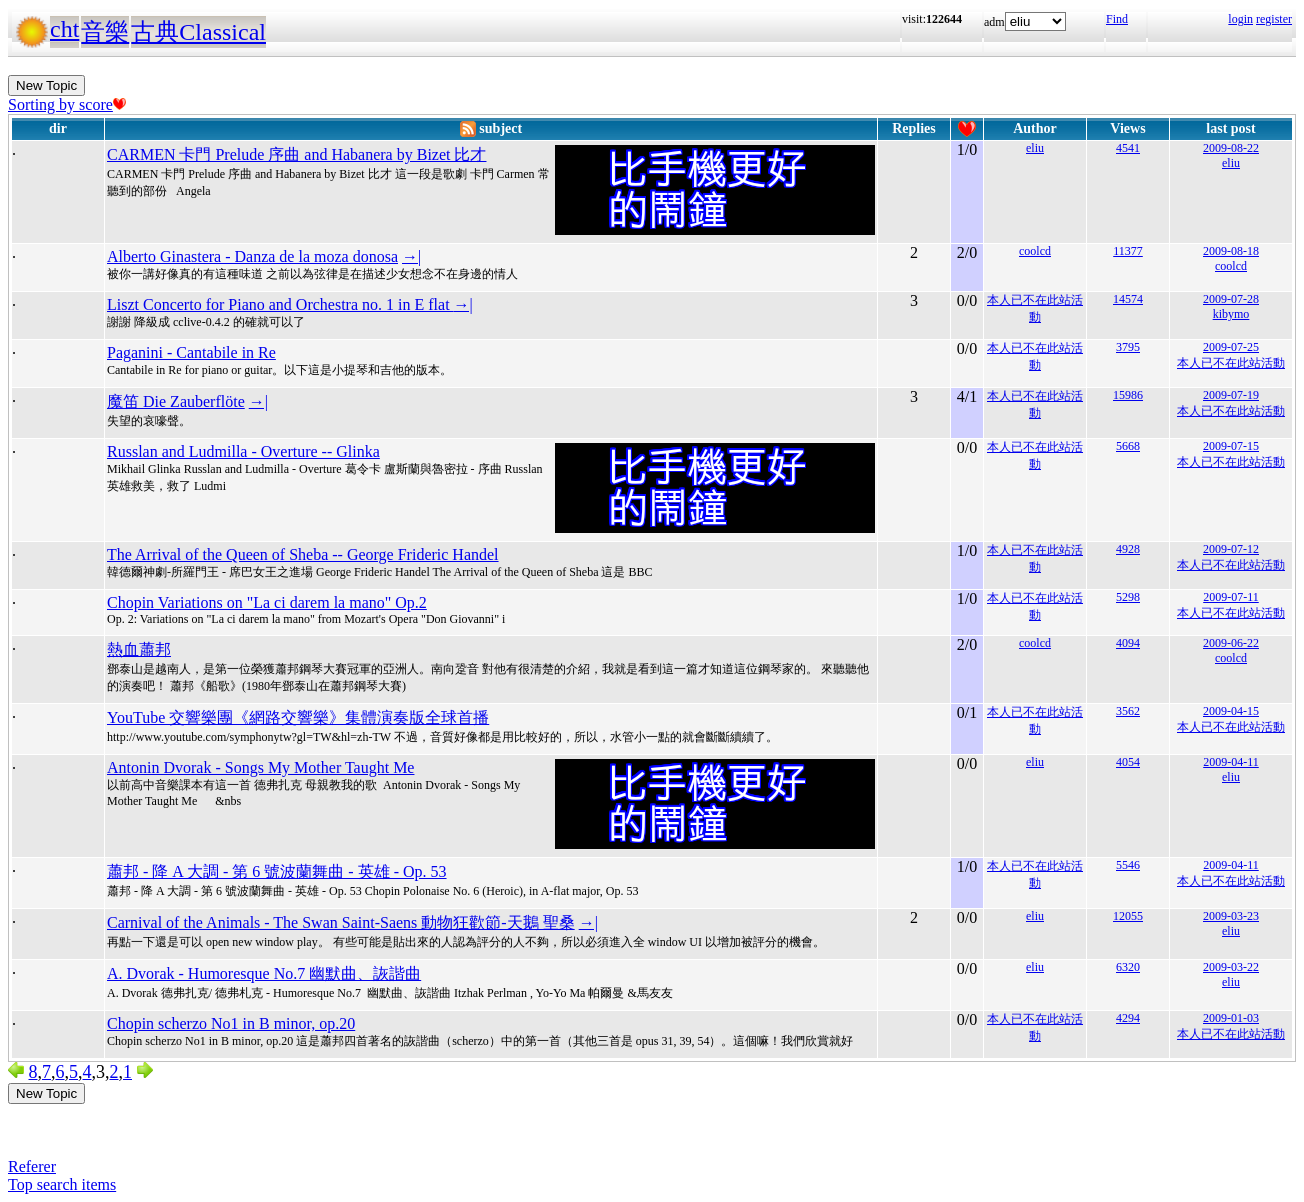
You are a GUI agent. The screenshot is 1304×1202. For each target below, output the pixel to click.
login (1240, 19)
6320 (1128, 967)
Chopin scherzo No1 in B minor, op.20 (231, 1023)
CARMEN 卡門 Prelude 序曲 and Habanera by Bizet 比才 (296, 154)
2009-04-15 (1231, 711)
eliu (1035, 148)
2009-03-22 (1231, 967)
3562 (1128, 711)
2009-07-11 (1231, 597)
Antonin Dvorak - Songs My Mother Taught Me (260, 767)
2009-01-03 (1231, 1018)
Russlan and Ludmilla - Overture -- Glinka (243, 451)
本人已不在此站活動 (1231, 363)
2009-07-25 (1231, 347)
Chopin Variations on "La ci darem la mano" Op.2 (267, 602)
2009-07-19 (1231, 395)
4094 (1128, 643)
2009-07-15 (1231, 446)
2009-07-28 (1231, 299)
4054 (1128, 762)
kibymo (1231, 314)
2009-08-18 (1231, 251)
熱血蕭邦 (139, 649)
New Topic (46, 85)
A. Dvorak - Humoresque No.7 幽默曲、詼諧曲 (264, 973)
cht (64, 29)
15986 (1128, 395)
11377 (1128, 251)
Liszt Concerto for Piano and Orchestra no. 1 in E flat (280, 304)
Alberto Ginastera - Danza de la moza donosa (252, 256)
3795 (1128, 347)
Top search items (62, 1184)
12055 (1128, 916)
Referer (32, 1166)
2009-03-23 (1231, 916)
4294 (1128, 1018)
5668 (1128, 446)
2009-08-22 (1231, 148)
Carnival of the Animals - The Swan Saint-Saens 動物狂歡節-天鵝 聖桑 (341, 922)
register (1274, 19)
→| (411, 256)
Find (1117, 19)
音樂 (105, 32)
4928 (1128, 549)
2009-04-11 (1231, 762)
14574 (1128, 299)
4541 (1128, 148)
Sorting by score (67, 104)
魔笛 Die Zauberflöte (176, 401)
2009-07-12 (1231, 549)
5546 (1128, 865)
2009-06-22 (1231, 643)
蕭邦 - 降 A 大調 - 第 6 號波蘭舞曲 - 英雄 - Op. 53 (277, 871)
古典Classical (198, 32)
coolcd (1035, 251)
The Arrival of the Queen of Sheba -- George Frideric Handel (303, 554)
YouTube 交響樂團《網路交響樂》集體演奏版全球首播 (298, 717)
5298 (1128, 597)
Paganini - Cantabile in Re (191, 352)
